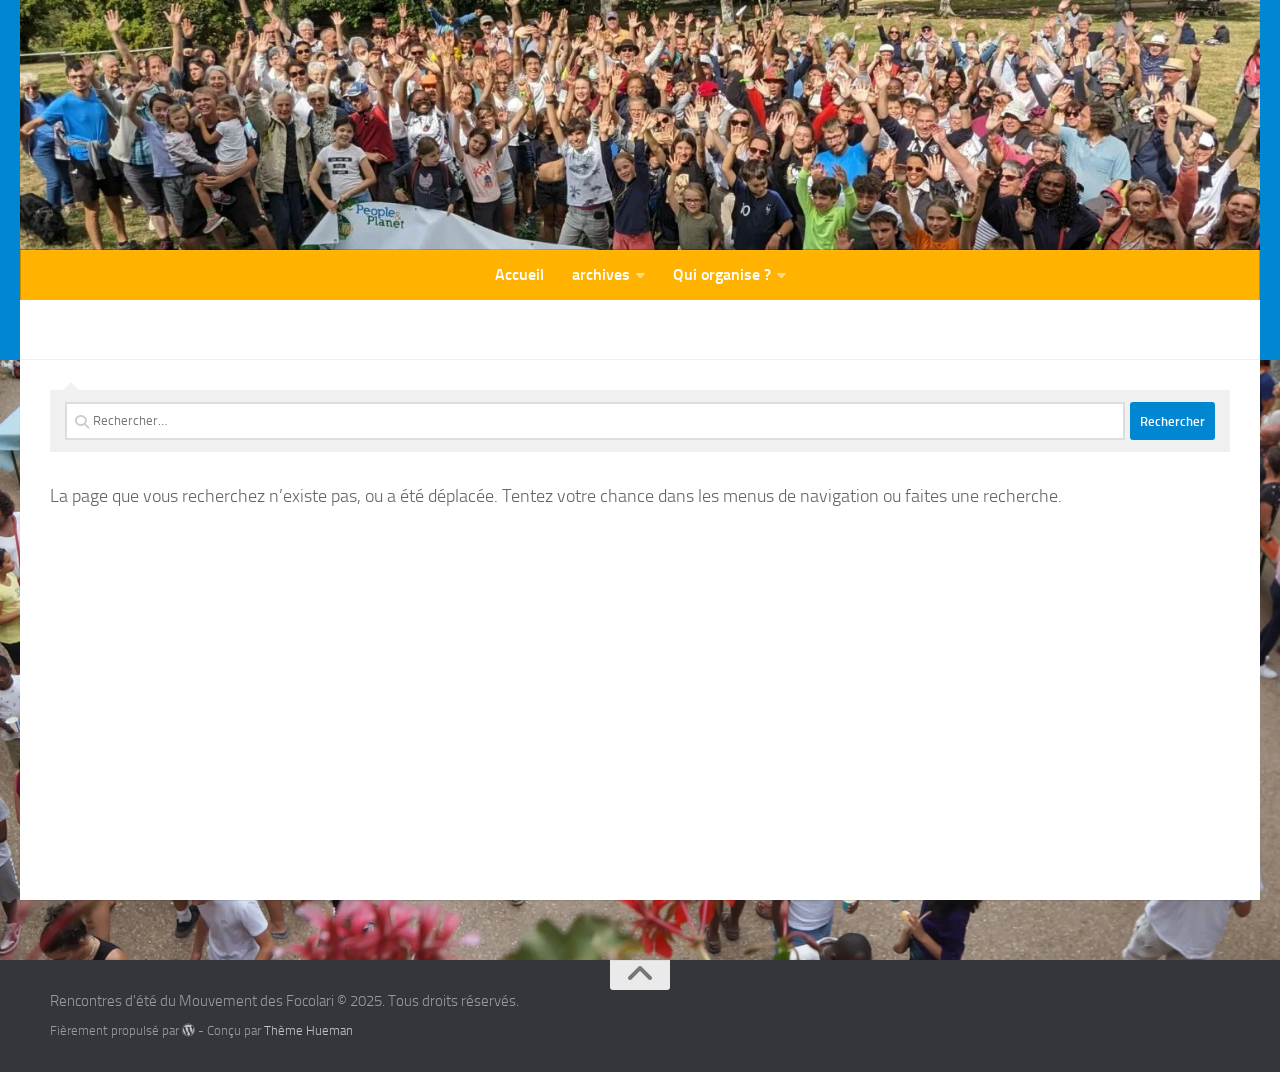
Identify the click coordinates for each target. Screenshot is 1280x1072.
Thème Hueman (308, 1030)
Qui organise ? (722, 274)
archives (601, 274)
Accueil (519, 274)
